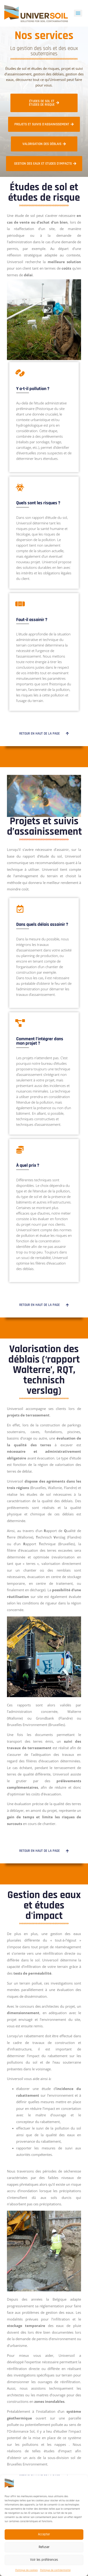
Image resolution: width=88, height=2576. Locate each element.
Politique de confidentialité (55, 2570)
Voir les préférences (44, 2560)
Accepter (44, 2534)
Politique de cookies (26, 2570)
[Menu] (78, 13)
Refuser (44, 2547)
